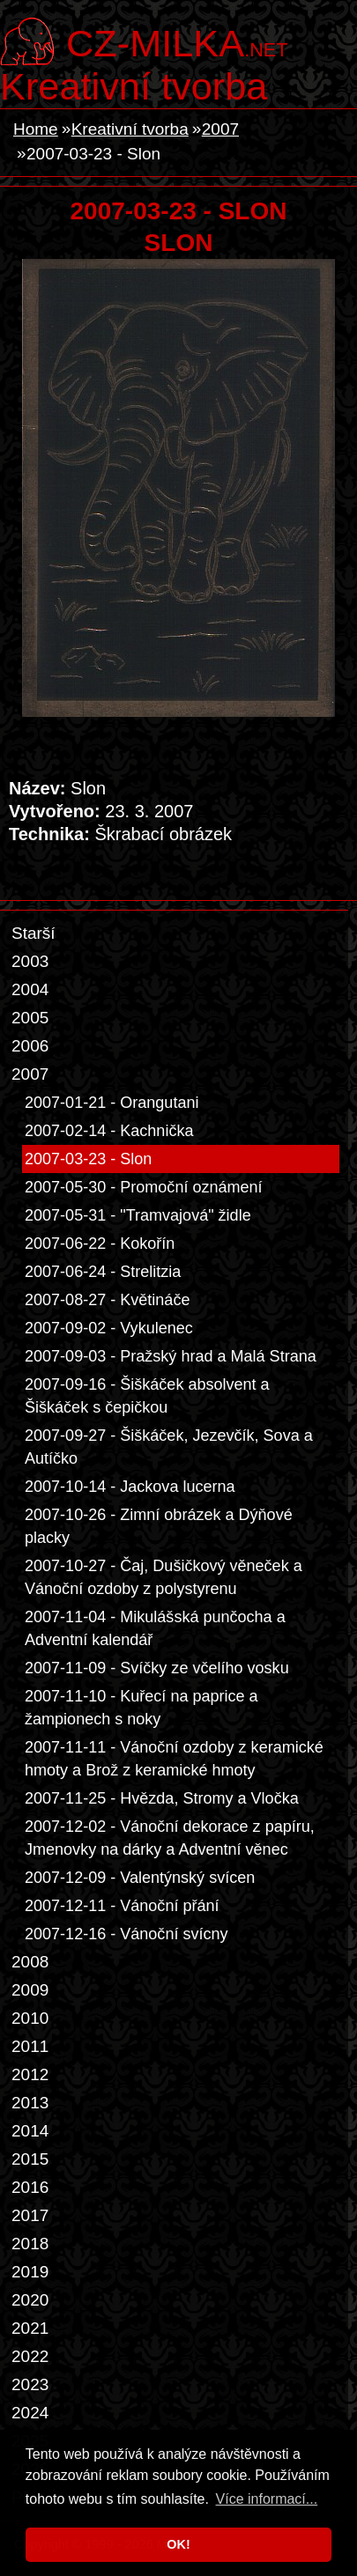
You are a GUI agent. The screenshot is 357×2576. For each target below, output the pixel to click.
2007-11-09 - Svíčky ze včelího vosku (157, 1668)
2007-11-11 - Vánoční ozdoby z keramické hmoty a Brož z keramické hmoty (174, 1758)
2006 (29, 1046)
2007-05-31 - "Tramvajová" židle (138, 1215)
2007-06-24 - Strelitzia (103, 1272)
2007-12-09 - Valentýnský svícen (140, 1877)
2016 (29, 2187)
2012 (29, 2074)
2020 (29, 2300)
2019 (29, 2271)
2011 (29, 2046)
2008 (29, 1961)
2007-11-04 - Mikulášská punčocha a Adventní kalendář (155, 1628)
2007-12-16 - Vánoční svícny (126, 1934)
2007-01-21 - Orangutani (111, 1102)
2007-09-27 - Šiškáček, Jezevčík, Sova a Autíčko (169, 1447)
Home (35, 129)
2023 (29, 2384)
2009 (29, 1990)
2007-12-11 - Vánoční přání (122, 1906)
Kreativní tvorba (133, 86)
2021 (29, 2328)
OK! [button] (178, 2544)
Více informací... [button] (267, 2498)
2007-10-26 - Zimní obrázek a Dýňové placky (159, 1526)
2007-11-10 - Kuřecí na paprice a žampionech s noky (141, 1707)
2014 (29, 2131)
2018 (29, 2243)
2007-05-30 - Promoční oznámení (144, 1187)
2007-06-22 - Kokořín (100, 1243)
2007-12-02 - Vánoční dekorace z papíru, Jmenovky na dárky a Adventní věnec (170, 1838)
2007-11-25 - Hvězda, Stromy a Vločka (162, 1798)
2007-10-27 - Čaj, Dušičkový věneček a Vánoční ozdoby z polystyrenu (163, 1577)
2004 (29, 989)
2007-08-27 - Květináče (107, 1300)
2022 (29, 2356)
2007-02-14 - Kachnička (109, 1131)
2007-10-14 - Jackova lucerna (130, 1486)
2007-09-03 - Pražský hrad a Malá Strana (170, 1356)
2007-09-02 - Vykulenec (109, 1328)
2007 (220, 129)
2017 (29, 2215)
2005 (29, 1017)
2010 (29, 2018)
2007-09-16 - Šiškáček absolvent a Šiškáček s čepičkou (147, 1396)
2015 (29, 2159)
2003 (29, 961)
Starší (33, 933)
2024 (29, 2412)
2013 (29, 2102)
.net (176, 41)
